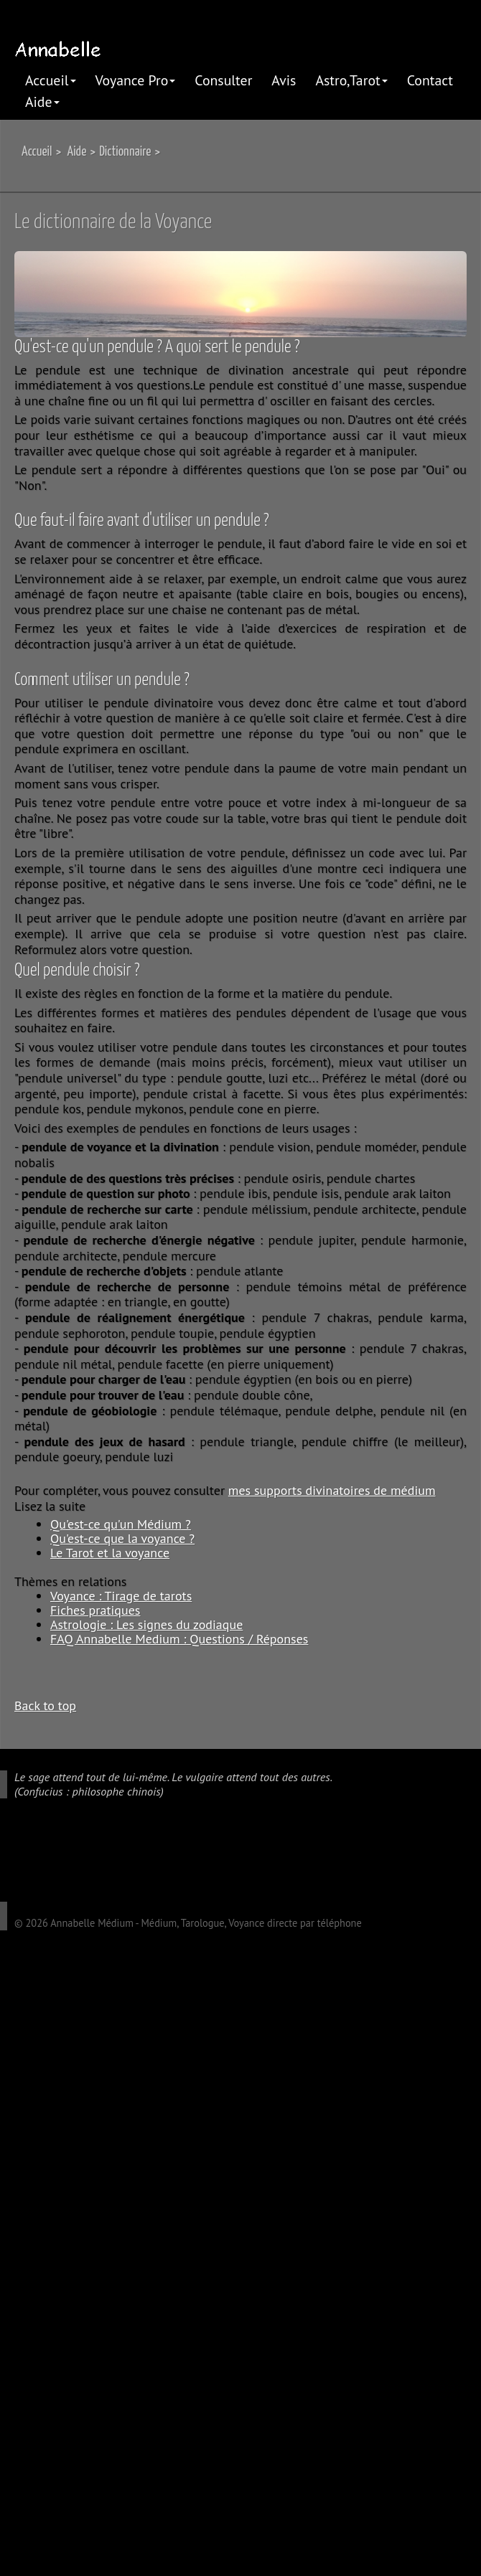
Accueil (50, 80)
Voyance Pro (135, 80)
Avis (283, 80)
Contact (430, 80)
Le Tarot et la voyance (109, 1552)
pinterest (92, 1850)
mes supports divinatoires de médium (332, 1490)
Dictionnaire (125, 152)
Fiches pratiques (95, 1610)
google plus (8, 1850)
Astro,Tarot (351, 80)
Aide (42, 101)
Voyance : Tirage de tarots (121, 1595)
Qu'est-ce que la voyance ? (122, 1538)
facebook (29, 1850)
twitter (50, 1850)
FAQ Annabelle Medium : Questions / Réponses (179, 1639)
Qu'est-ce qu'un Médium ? (120, 1524)
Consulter (223, 80)
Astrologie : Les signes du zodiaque (146, 1624)
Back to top (45, 1705)
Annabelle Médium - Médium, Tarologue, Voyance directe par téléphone (206, 1923)
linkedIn (71, 1850)
